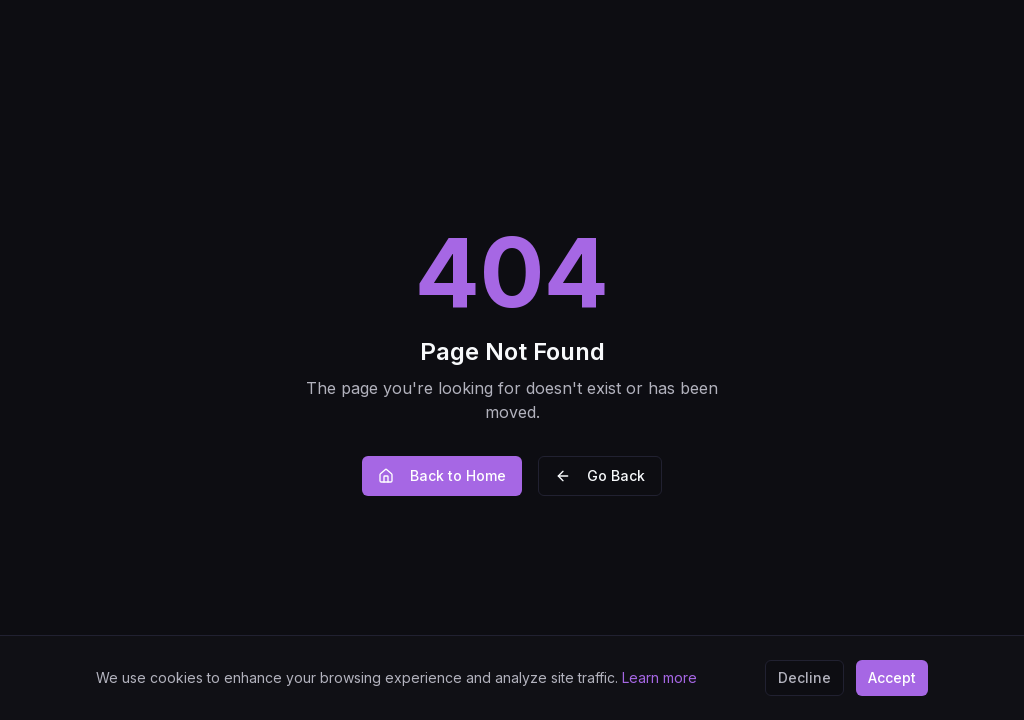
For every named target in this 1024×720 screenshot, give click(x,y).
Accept (892, 677)
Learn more (659, 677)
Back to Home (442, 475)
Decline (804, 677)
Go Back (600, 475)
